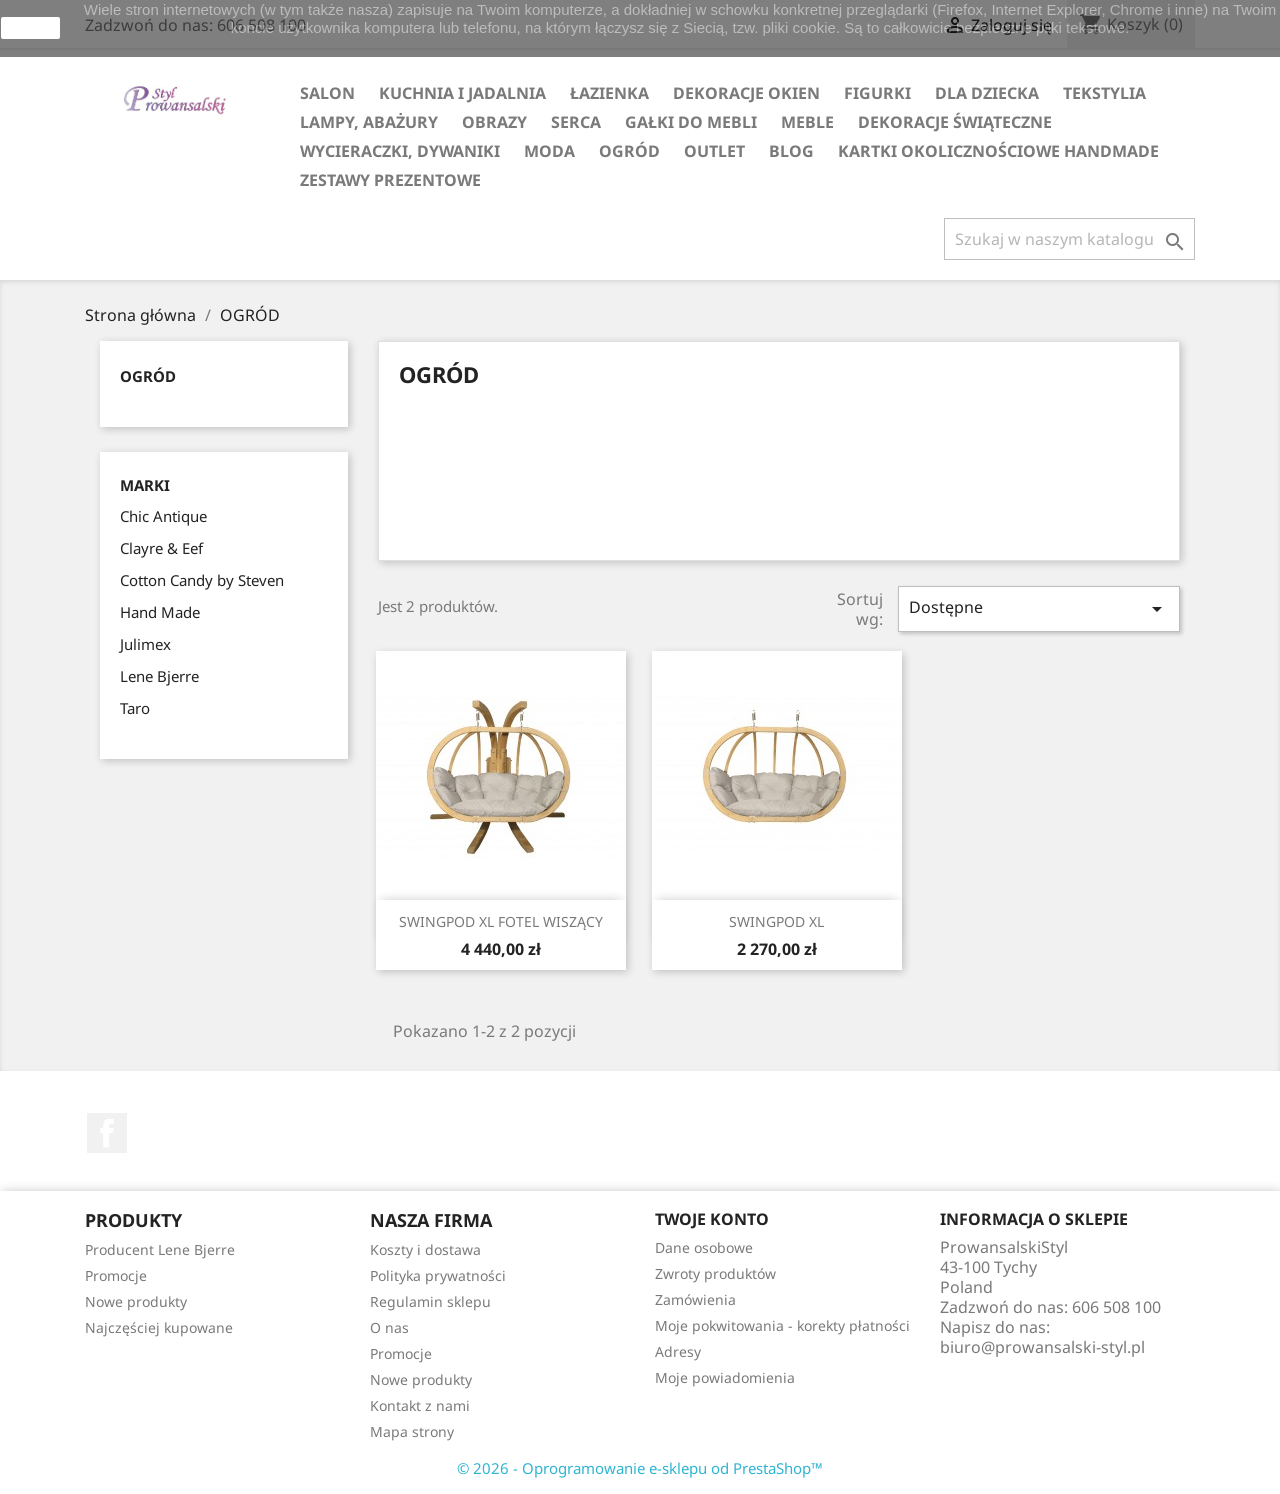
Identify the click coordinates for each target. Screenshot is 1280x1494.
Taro (135, 708)
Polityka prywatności (438, 1275)
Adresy (678, 1351)
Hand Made (160, 612)
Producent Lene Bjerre (160, 1249)
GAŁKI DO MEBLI (691, 122)
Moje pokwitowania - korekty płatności (782, 1325)
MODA (549, 151)
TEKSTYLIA (1104, 93)
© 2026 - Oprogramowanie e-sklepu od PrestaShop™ (640, 1468)
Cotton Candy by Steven (202, 580)
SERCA (576, 122)
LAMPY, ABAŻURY (369, 122)
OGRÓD (629, 151)
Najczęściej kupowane (159, 1327)
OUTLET (714, 151)
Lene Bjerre (159, 676)
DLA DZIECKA (987, 93)
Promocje (116, 1275)
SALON (327, 93)
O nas (389, 1327)
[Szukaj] (1069, 239)
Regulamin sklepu (430, 1301)
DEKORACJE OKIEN (746, 93)
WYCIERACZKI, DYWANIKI (400, 151)
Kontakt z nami (420, 1405)
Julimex (145, 644)
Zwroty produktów (715, 1273)
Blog (791, 151)
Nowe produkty (136, 1301)
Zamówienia (695, 1299)
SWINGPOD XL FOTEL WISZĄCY (501, 921)
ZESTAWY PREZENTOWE (390, 180)
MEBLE (807, 122)
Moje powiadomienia (725, 1377)
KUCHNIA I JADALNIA (462, 93)
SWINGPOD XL (776, 921)
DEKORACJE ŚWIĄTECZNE (955, 122)
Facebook (107, 1133)
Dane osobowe (704, 1247)
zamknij (30, 28)
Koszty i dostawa (425, 1249)
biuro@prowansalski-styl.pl (1042, 1347)
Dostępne (1039, 608)
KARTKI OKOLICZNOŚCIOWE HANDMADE (998, 151)
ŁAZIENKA (609, 93)
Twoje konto (712, 1219)
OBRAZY (494, 122)
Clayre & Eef (161, 548)
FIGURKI (877, 93)
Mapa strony (412, 1431)
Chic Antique (163, 516)
